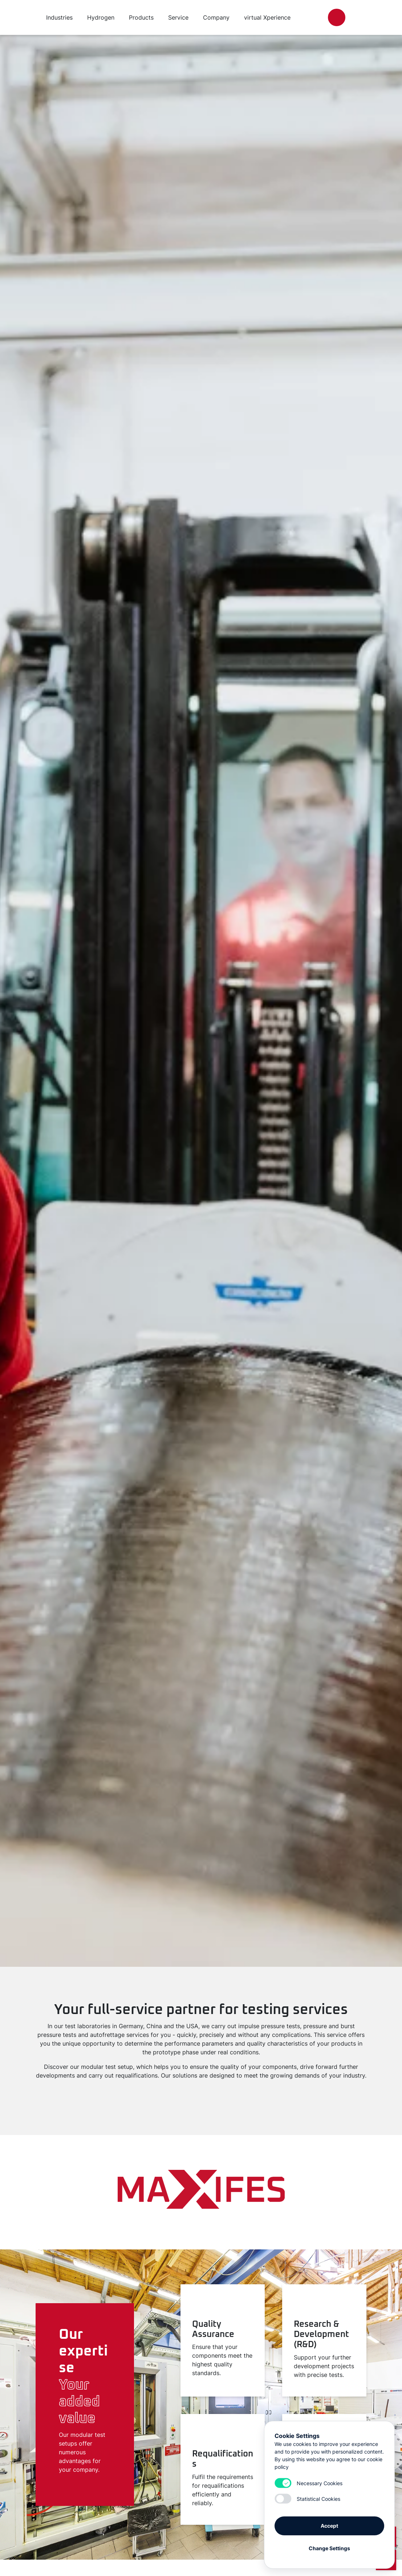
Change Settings (329, 2548)
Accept (329, 2525)
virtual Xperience (267, 17)
